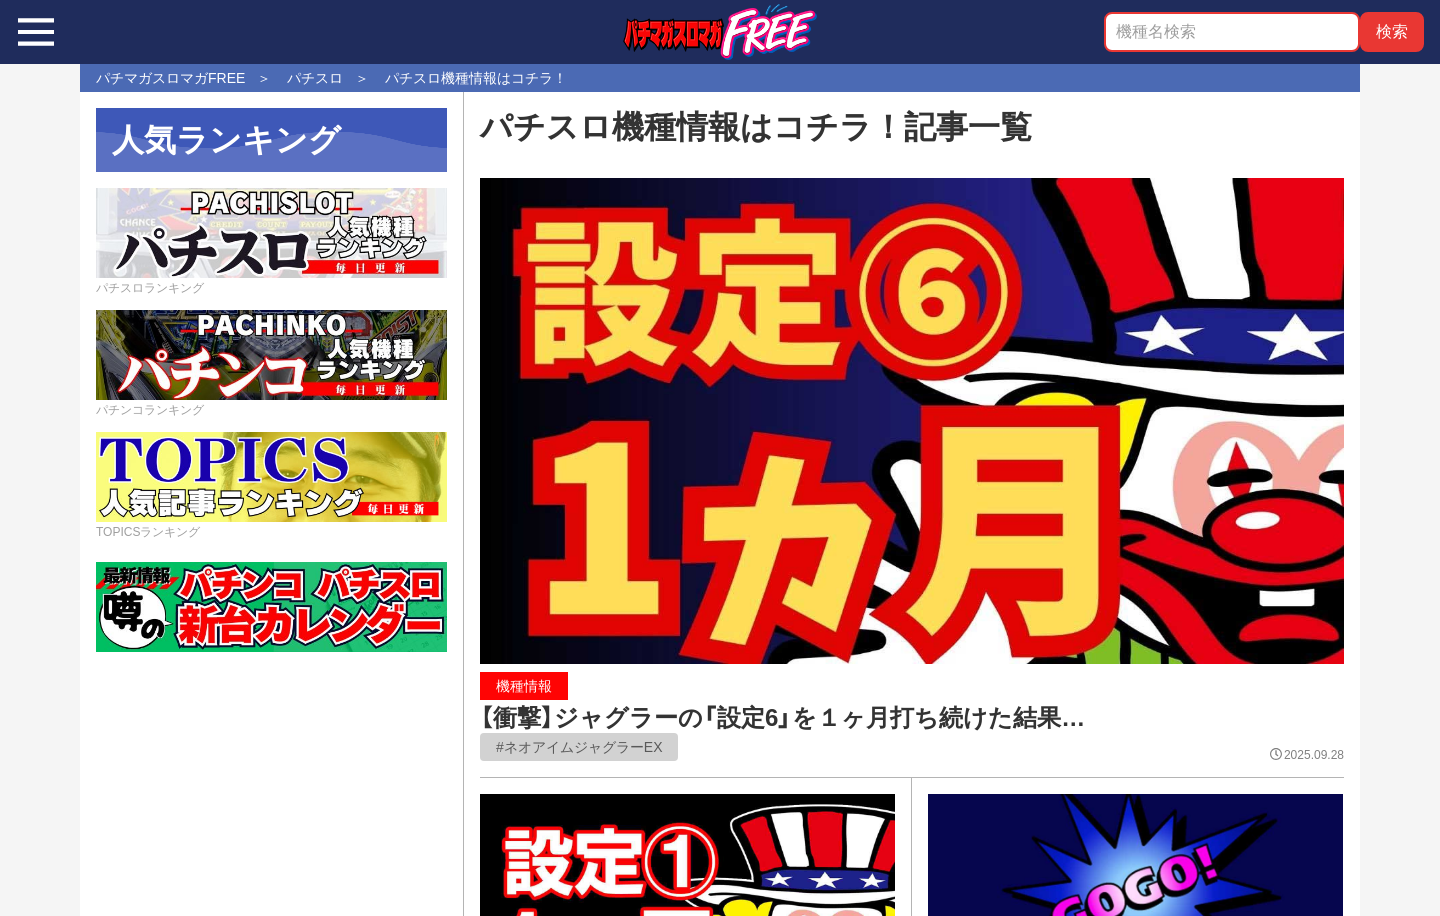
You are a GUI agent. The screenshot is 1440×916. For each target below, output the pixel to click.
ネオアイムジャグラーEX (583, 747)
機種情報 (524, 686)
